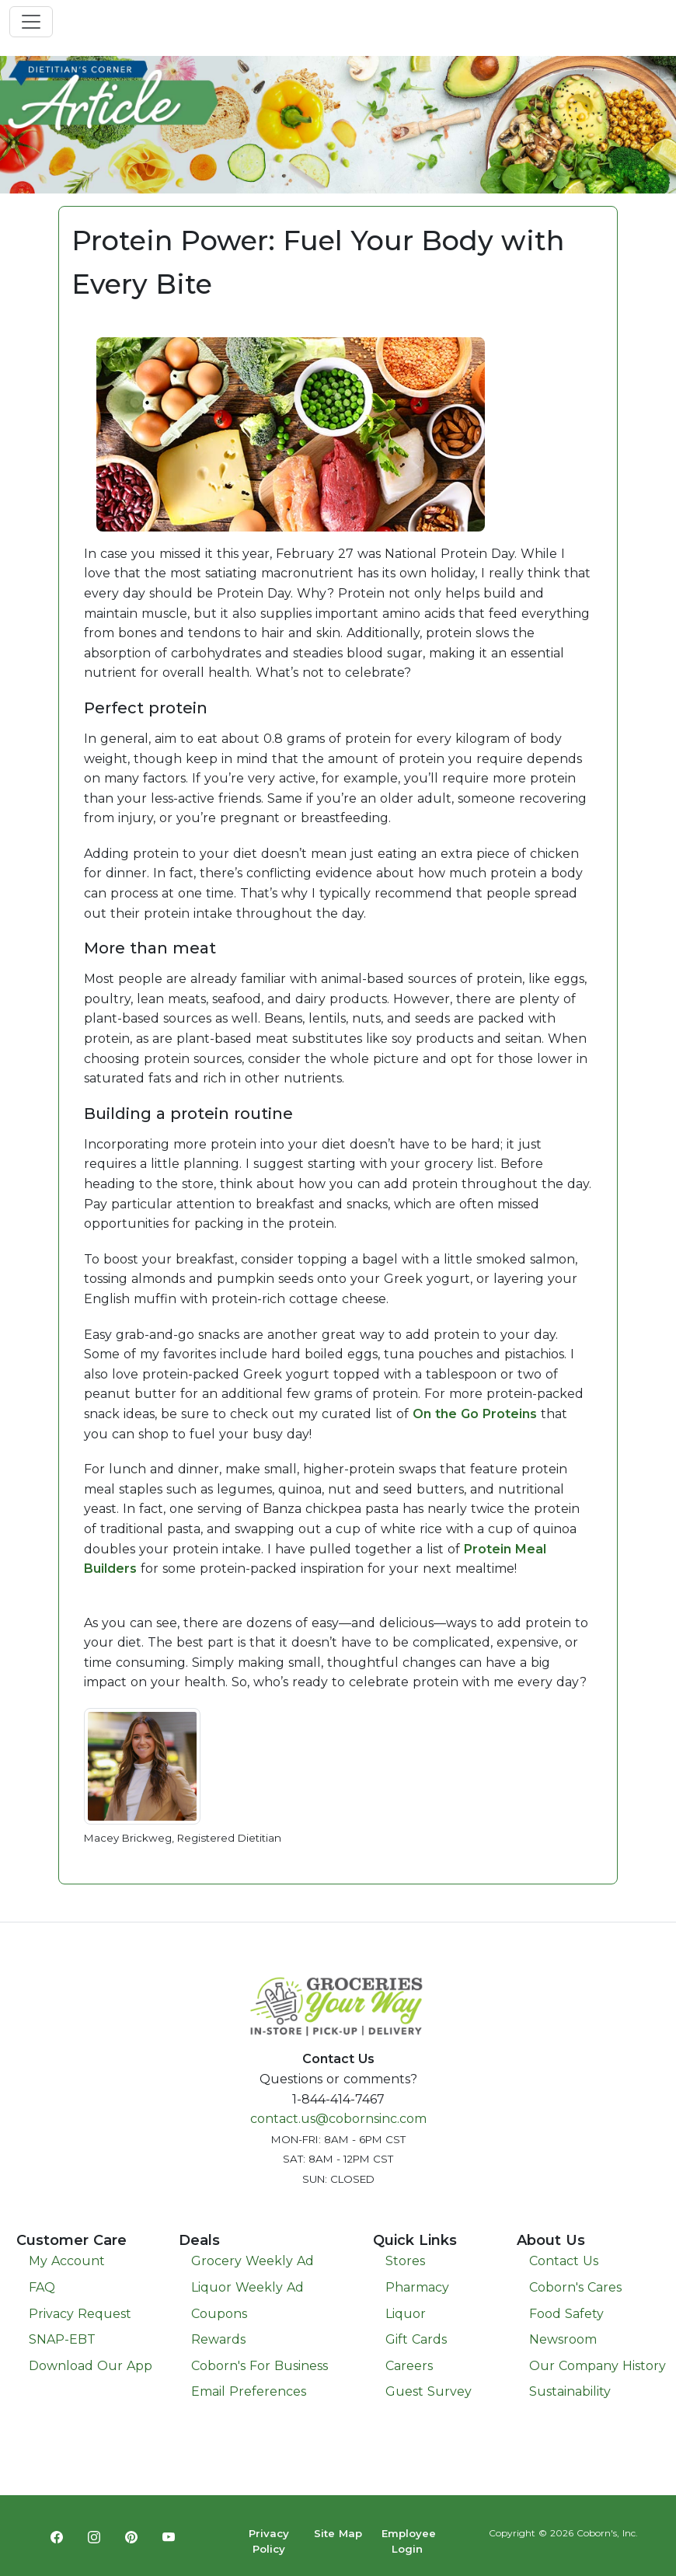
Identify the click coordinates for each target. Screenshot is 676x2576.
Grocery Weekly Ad (252, 2261)
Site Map (338, 2533)
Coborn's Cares (575, 2287)
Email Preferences (248, 2391)
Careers (409, 2365)
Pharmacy (417, 2287)
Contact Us (563, 2261)
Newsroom (563, 2339)
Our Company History (597, 2365)
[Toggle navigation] (31, 21)
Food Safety (566, 2313)
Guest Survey (428, 2391)
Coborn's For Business (259, 2365)
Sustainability (570, 2391)
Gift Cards (416, 2339)
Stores (405, 2261)
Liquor (405, 2313)
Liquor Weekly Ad (247, 2287)
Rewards (218, 2339)
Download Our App (90, 2365)
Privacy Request (80, 2313)
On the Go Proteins (475, 1414)
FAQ (42, 2287)
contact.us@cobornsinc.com (338, 2118)
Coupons (219, 2313)
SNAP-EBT (62, 2339)
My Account (67, 2261)
